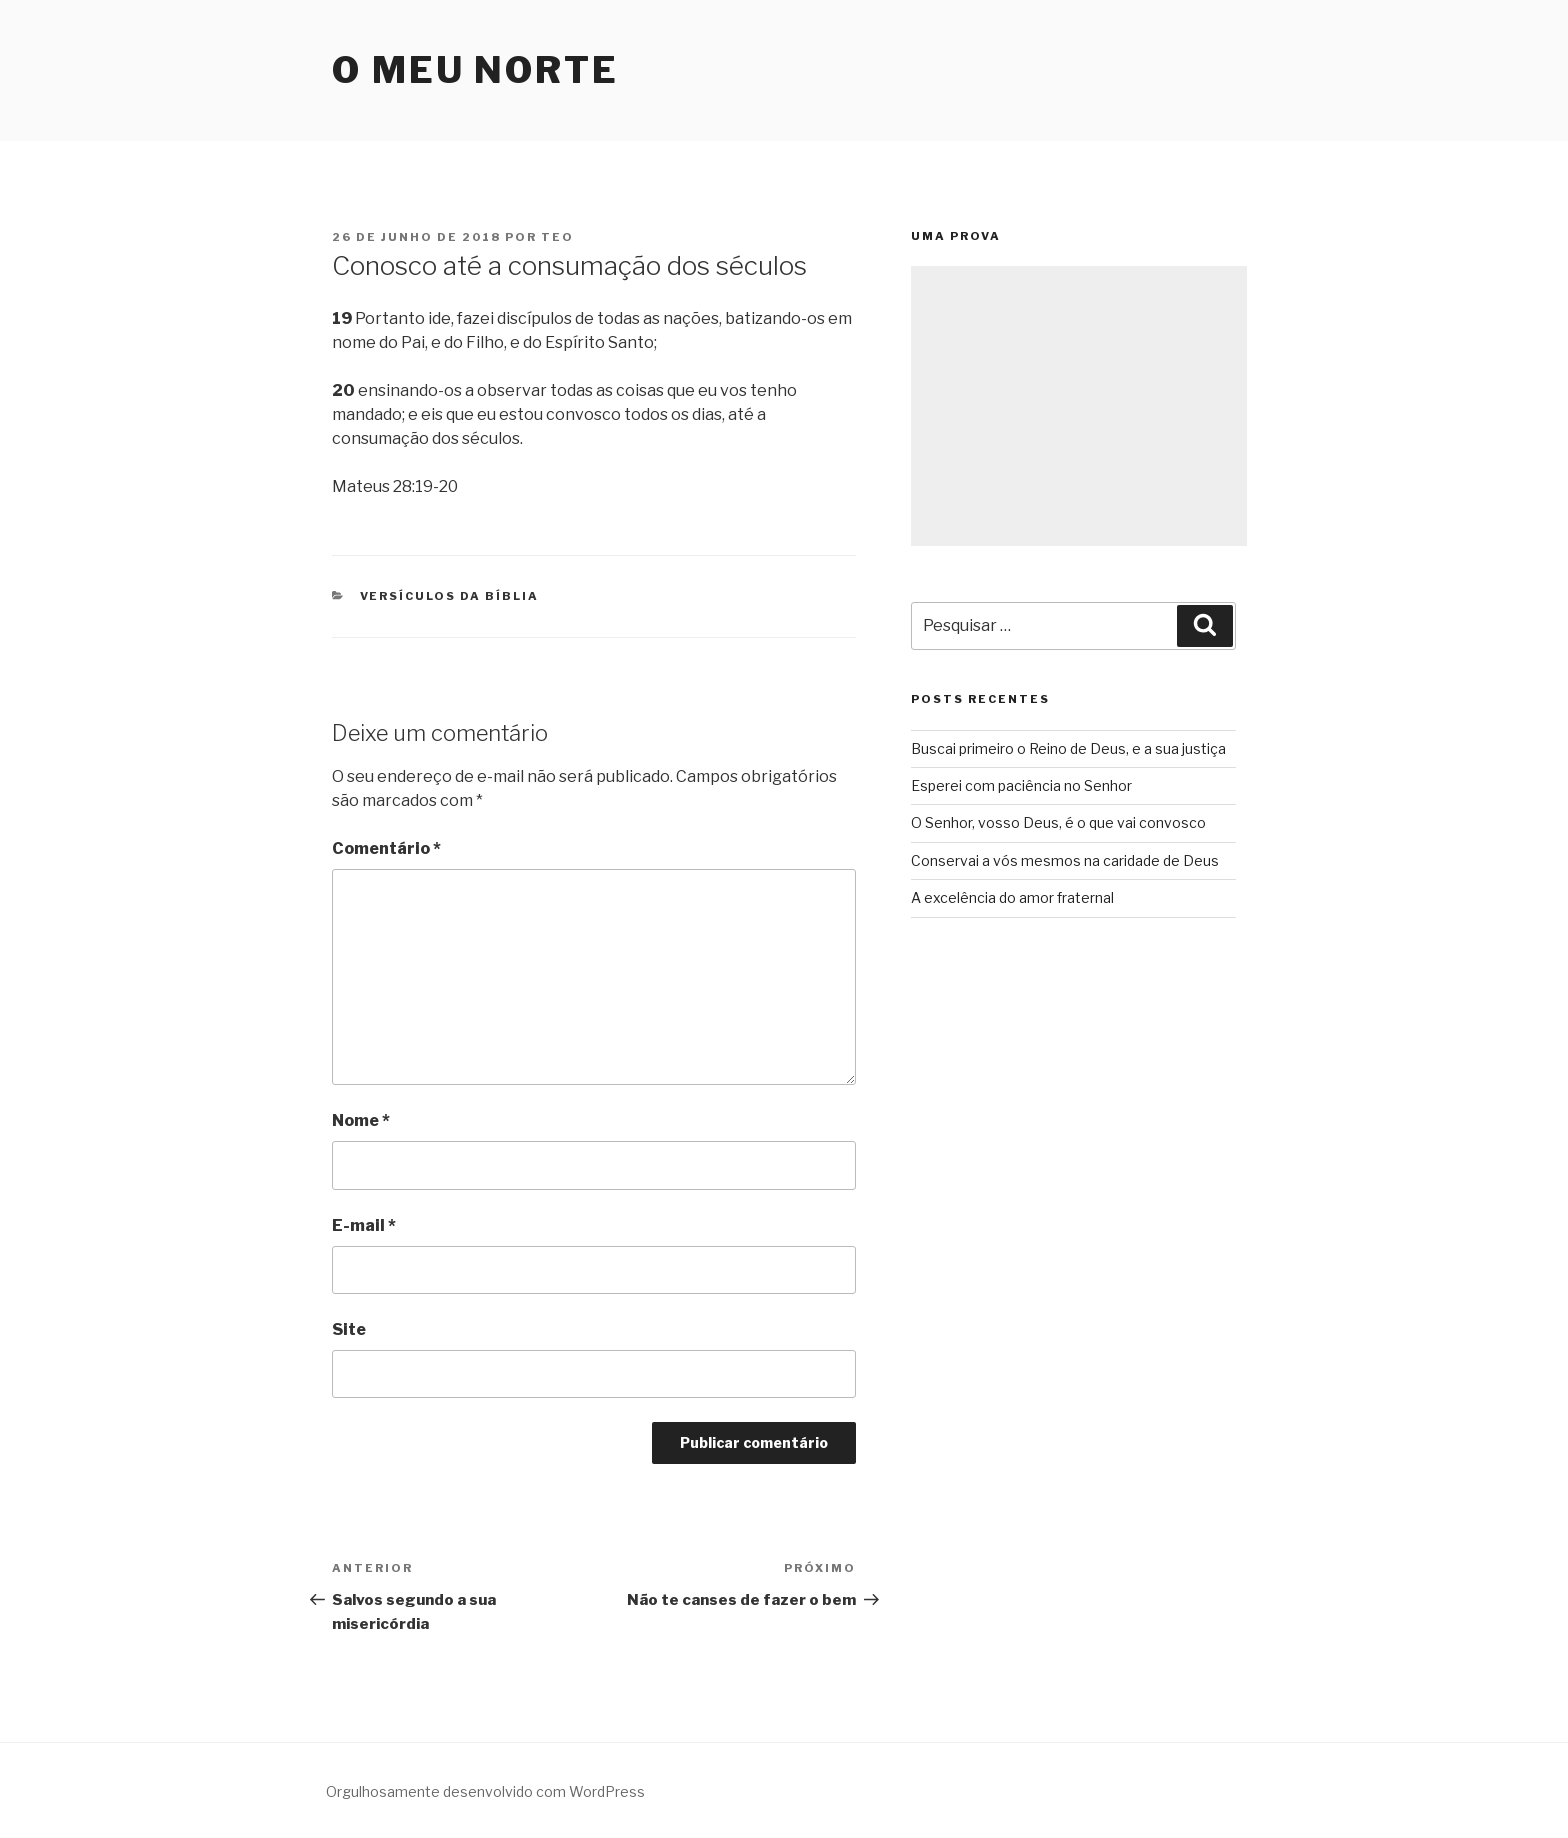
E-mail (364, 1225)
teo (557, 237)
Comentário (386, 848)
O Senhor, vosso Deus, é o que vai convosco (1058, 822)
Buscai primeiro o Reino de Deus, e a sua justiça (1068, 748)
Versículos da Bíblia (450, 596)
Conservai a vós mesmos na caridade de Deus (1065, 860)
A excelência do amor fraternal (1012, 897)
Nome (361, 1120)
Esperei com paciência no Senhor (1021, 785)
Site (349, 1329)
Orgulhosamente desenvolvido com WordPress (485, 1791)
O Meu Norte (475, 70)
